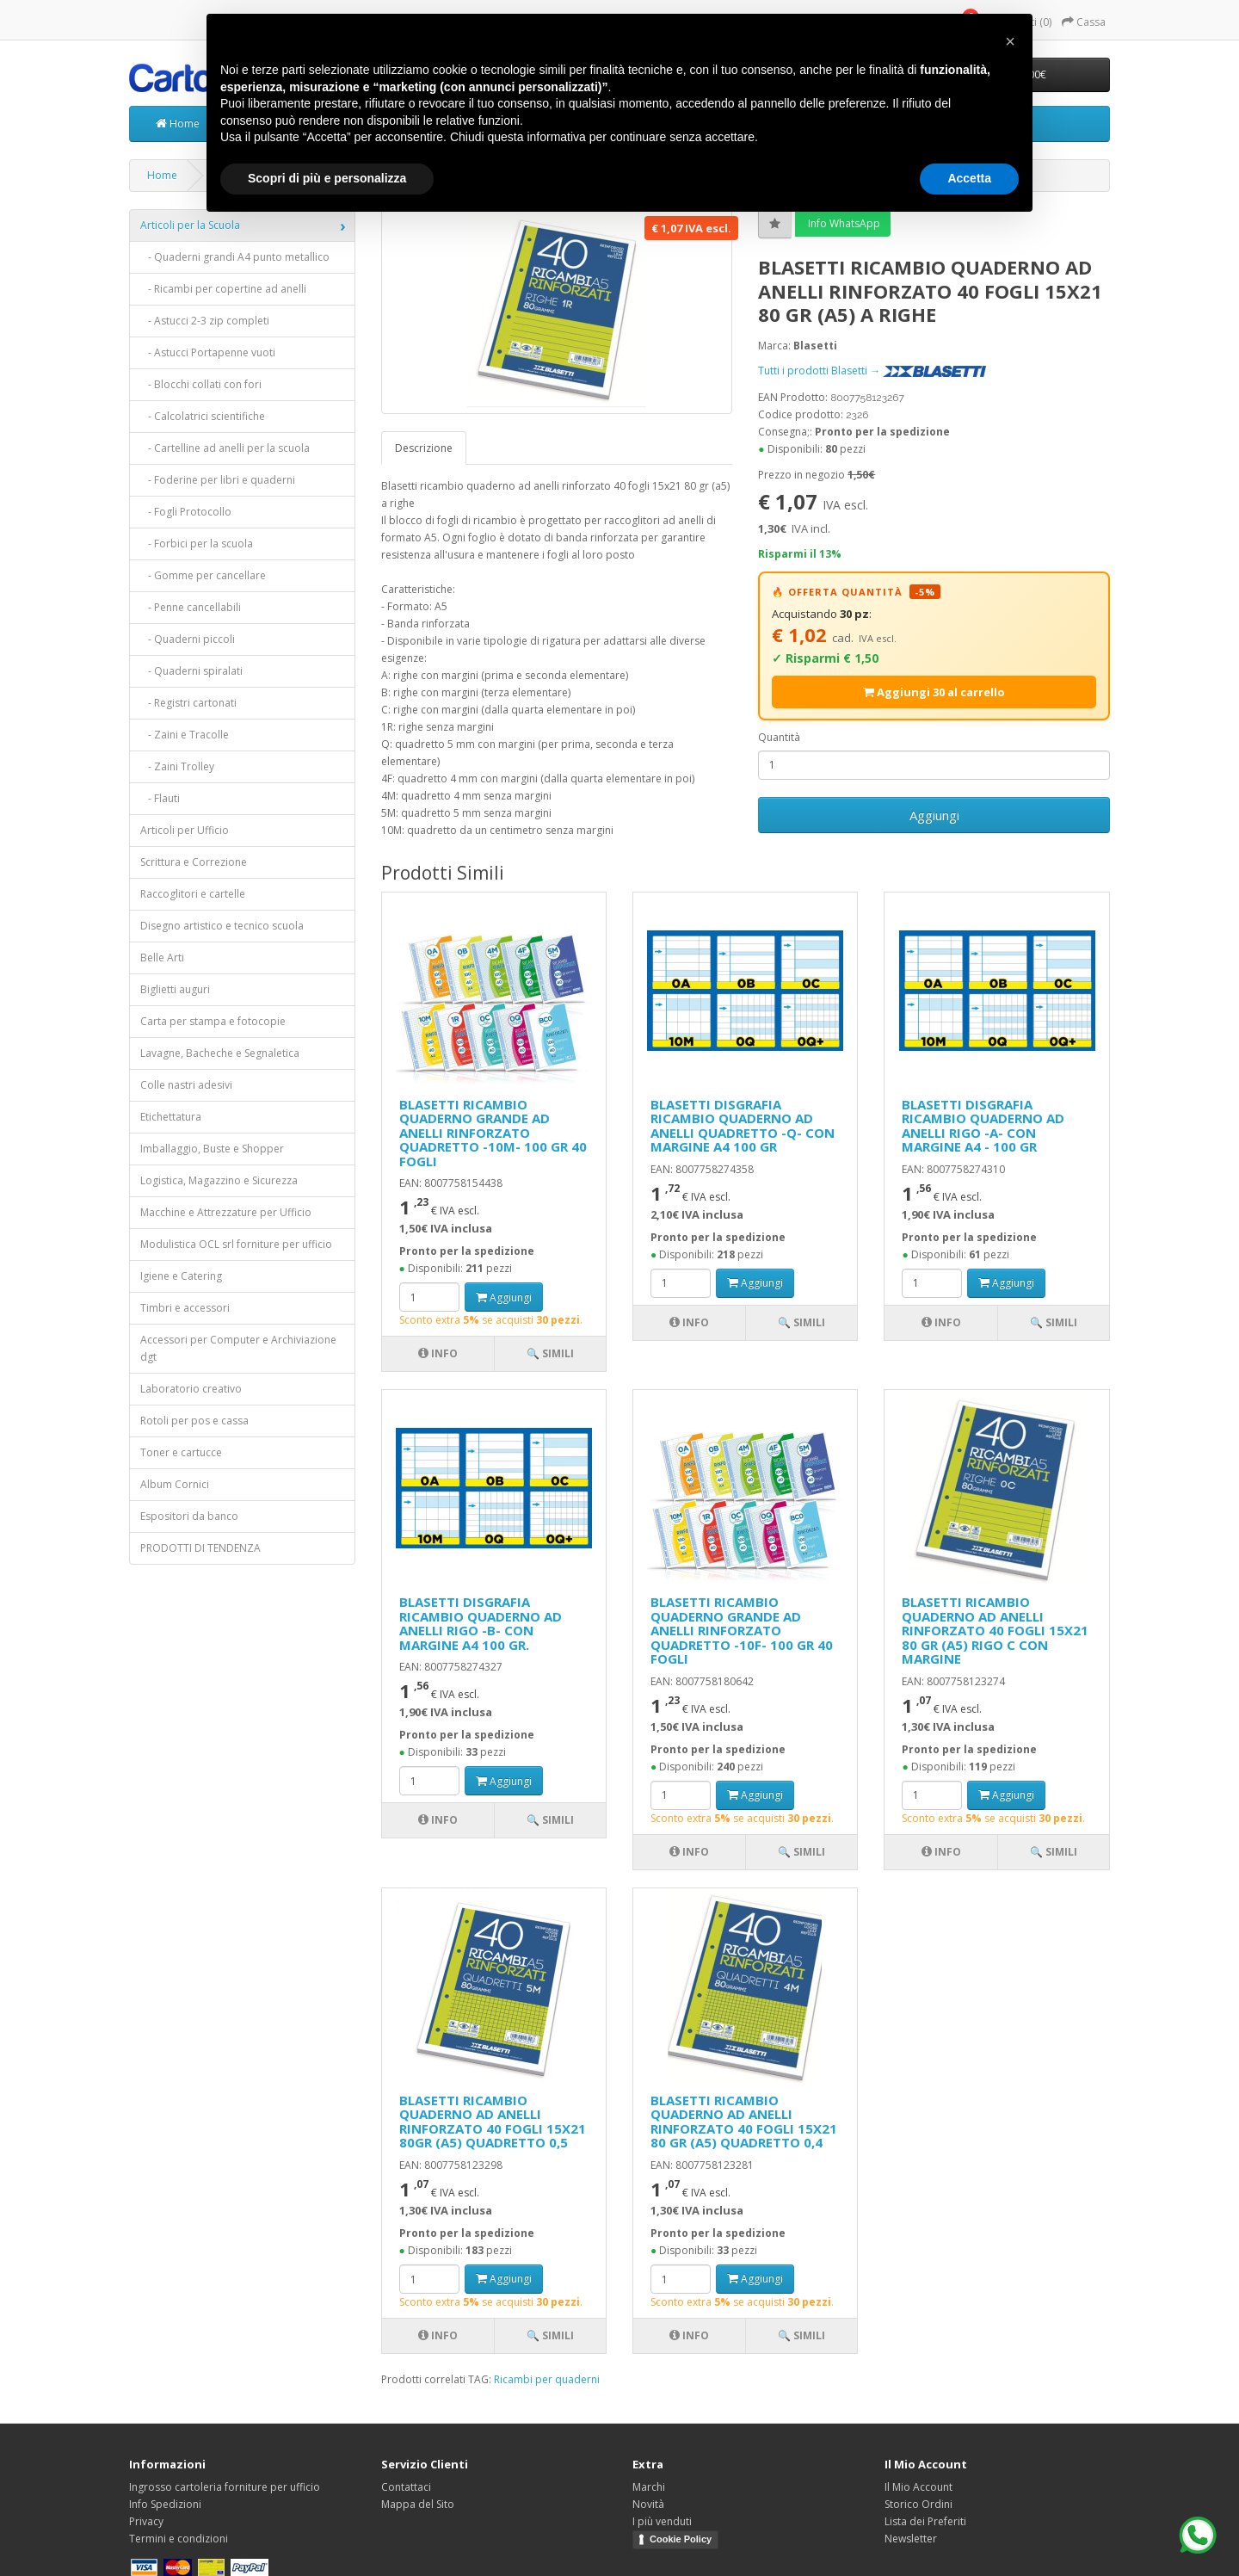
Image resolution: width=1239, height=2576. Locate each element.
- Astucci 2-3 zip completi (204, 320)
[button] (1010, 41)
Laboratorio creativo (191, 1388)
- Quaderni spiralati (191, 671)
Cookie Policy (681, 2539)
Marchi (648, 2487)
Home (178, 123)
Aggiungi (934, 815)
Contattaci (406, 2487)
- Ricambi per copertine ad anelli (223, 288)
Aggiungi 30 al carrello (934, 692)
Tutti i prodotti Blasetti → (872, 370)
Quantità (779, 737)
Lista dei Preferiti (925, 2521)
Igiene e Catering (181, 1276)
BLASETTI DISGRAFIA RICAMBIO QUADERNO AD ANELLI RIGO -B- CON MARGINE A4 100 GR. (480, 1623)
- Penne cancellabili (190, 607)
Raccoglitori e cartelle (192, 893)
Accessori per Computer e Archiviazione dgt (238, 1348)
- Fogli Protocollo (185, 511)
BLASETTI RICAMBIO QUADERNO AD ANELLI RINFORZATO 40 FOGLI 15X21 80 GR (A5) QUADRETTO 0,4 (743, 2121)
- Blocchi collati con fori (201, 384)
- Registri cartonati (188, 702)
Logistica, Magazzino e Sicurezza (219, 1180)
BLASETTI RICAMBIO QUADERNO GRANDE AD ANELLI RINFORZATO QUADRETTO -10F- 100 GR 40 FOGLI (741, 1630)
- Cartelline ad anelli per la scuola (225, 448)
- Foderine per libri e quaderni (217, 480)
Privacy (146, 2521)
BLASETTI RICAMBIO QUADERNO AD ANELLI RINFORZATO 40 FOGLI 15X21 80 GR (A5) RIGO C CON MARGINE (995, 1630)
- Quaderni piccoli (187, 639)
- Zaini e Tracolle (184, 734)
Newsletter (911, 2538)
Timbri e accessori (185, 1307)
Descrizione (424, 448)
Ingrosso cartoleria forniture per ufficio (224, 2487)
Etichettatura (170, 1116)
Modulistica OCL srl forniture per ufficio (236, 1244)
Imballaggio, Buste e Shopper (212, 1148)
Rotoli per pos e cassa (194, 1420)
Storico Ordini (918, 2504)
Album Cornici (174, 1484)
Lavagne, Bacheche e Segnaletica (219, 1053)
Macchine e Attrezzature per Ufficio (225, 1212)
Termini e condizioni (178, 2538)
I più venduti (662, 2521)
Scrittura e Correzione (193, 862)
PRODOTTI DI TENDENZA (200, 1548)
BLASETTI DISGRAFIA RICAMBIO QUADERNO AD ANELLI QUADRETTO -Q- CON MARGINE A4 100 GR (742, 1126)
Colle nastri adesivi (186, 1085)
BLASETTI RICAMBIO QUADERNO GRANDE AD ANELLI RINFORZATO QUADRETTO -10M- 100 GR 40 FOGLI (493, 1133)
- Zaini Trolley (177, 766)
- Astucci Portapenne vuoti (207, 352)
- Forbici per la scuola (196, 543)
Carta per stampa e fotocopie (213, 1021)
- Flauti (160, 798)
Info (438, 1353)
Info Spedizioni (165, 2504)
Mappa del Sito (417, 2504)
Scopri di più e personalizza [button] (327, 178)
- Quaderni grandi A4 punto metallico (235, 257)
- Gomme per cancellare (203, 575)
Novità (648, 2504)
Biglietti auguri (175, 989)
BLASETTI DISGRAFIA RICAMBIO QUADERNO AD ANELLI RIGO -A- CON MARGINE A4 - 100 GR (983, 1126)
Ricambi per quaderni (547, 2379)
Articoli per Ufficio (184, 830)
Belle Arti (162, 957)
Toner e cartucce (181, 1452)
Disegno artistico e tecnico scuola (222, 925)
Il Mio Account (918, 2487)
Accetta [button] (969, 178)
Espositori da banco (189, 1516)
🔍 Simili (550, 1353)
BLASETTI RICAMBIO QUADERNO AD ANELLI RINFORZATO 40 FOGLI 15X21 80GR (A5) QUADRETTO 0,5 (492, 2121)
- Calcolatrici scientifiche (202, 416)
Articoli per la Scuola (190, 225)
